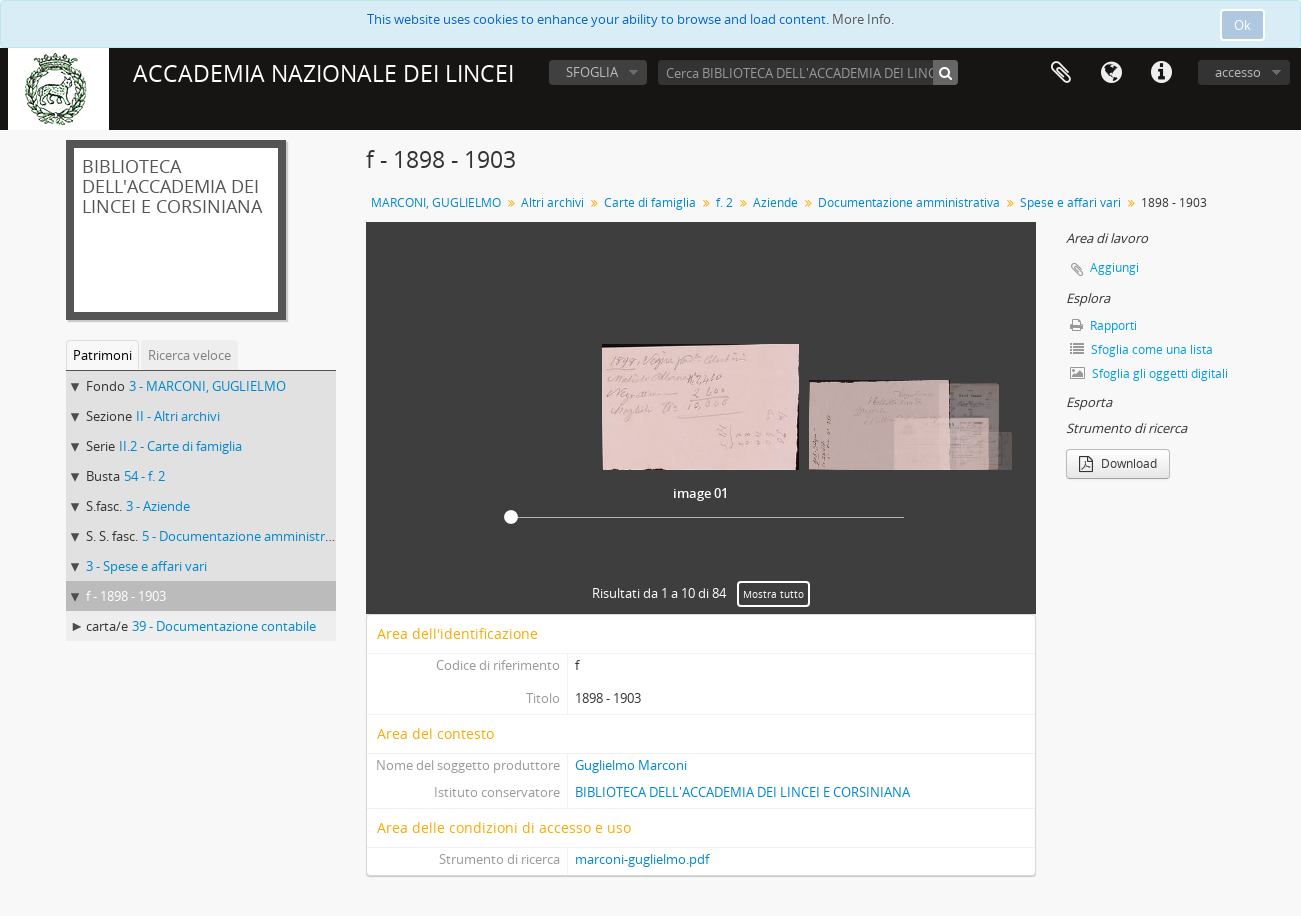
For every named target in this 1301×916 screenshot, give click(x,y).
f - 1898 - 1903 (126, 596)
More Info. (863, 19)
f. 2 (724, 202)
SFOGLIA (592, 72)
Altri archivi (552, 202)
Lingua (1111, 73)
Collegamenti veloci (1161, 73)
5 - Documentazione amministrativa (248, 536)
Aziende (775, 202)
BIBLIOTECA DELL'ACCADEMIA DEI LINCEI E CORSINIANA (742, 792)
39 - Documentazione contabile (224, 626)
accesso (1238, 72)
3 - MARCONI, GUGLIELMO (207, 386)
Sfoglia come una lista (1141, 349)
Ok (1242, 25)
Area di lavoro (1061, 73)
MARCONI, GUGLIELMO (436, 202)
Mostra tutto (773, 594)
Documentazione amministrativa (909, 202)
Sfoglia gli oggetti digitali (1149, 373)
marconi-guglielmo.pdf (642, 859)
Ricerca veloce (189, 355)
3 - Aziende (158, 506)
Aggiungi (1114, 267)
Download (1118, 463)
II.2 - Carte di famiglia (180, 446)
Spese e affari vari (1070, 202)
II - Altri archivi (178, 416)
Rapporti (1103, 325)
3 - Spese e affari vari (146, 566)
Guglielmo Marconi (631, 765)
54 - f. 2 (144, 476)
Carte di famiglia (650, 202)
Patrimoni (102, 355)
